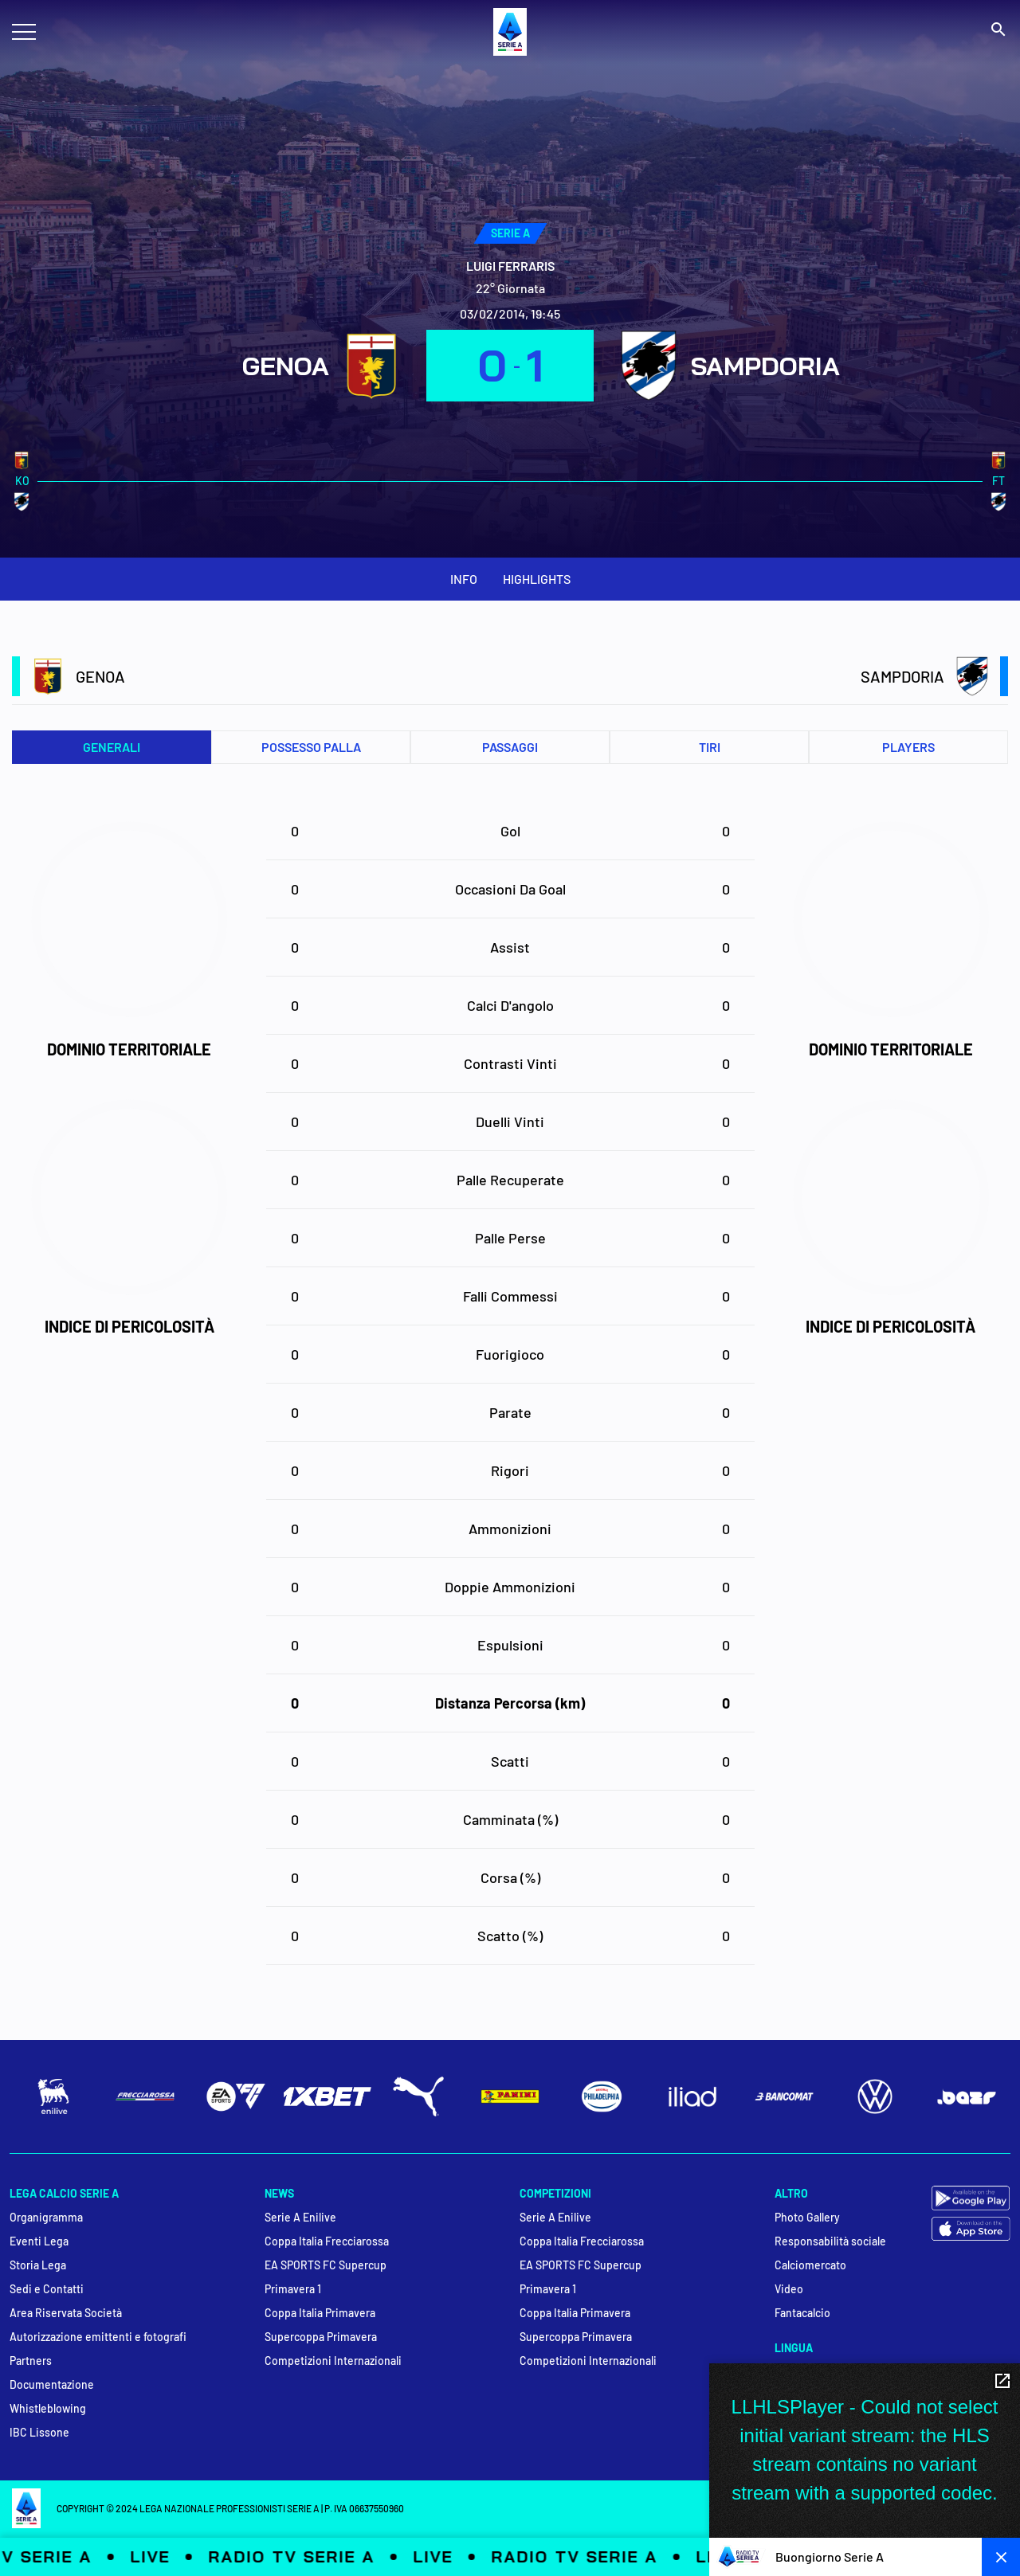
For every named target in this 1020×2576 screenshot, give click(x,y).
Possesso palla (311, 746)
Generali (111, 746)
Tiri (709, 746)
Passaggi (510, 746)
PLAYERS (908, 746)
